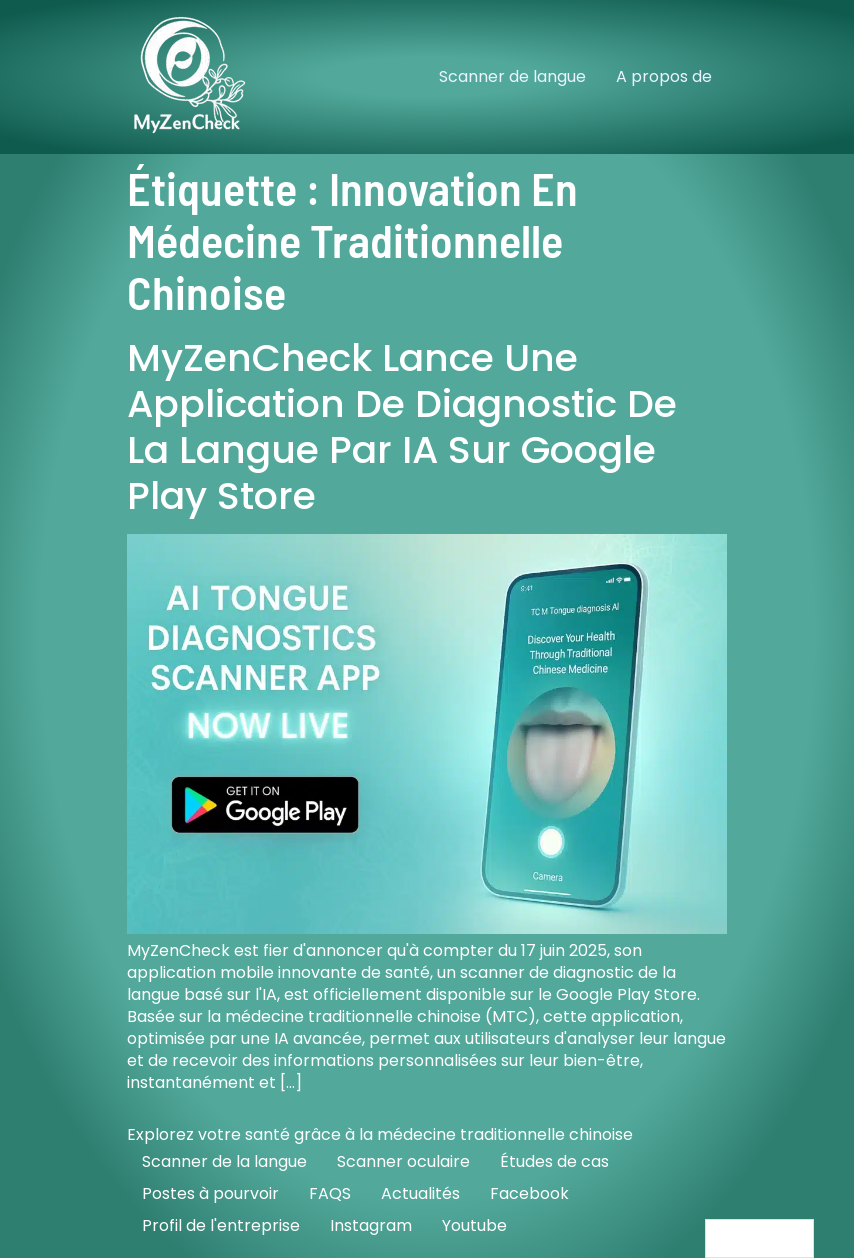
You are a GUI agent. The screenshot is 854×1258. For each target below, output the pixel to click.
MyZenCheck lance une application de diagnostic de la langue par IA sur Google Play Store (402, 426)
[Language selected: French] (759, 1238)
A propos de (664, 76)
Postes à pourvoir (210, 1193)
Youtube (474, 1225)
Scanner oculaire (403, 1161)
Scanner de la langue (224, 1161)
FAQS (330, 1193)
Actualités (420, 1193)
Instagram (371, 1225)
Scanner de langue (512, 76)
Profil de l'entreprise (221, 1225)
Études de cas (554, 1161)
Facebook (529, 1193)
